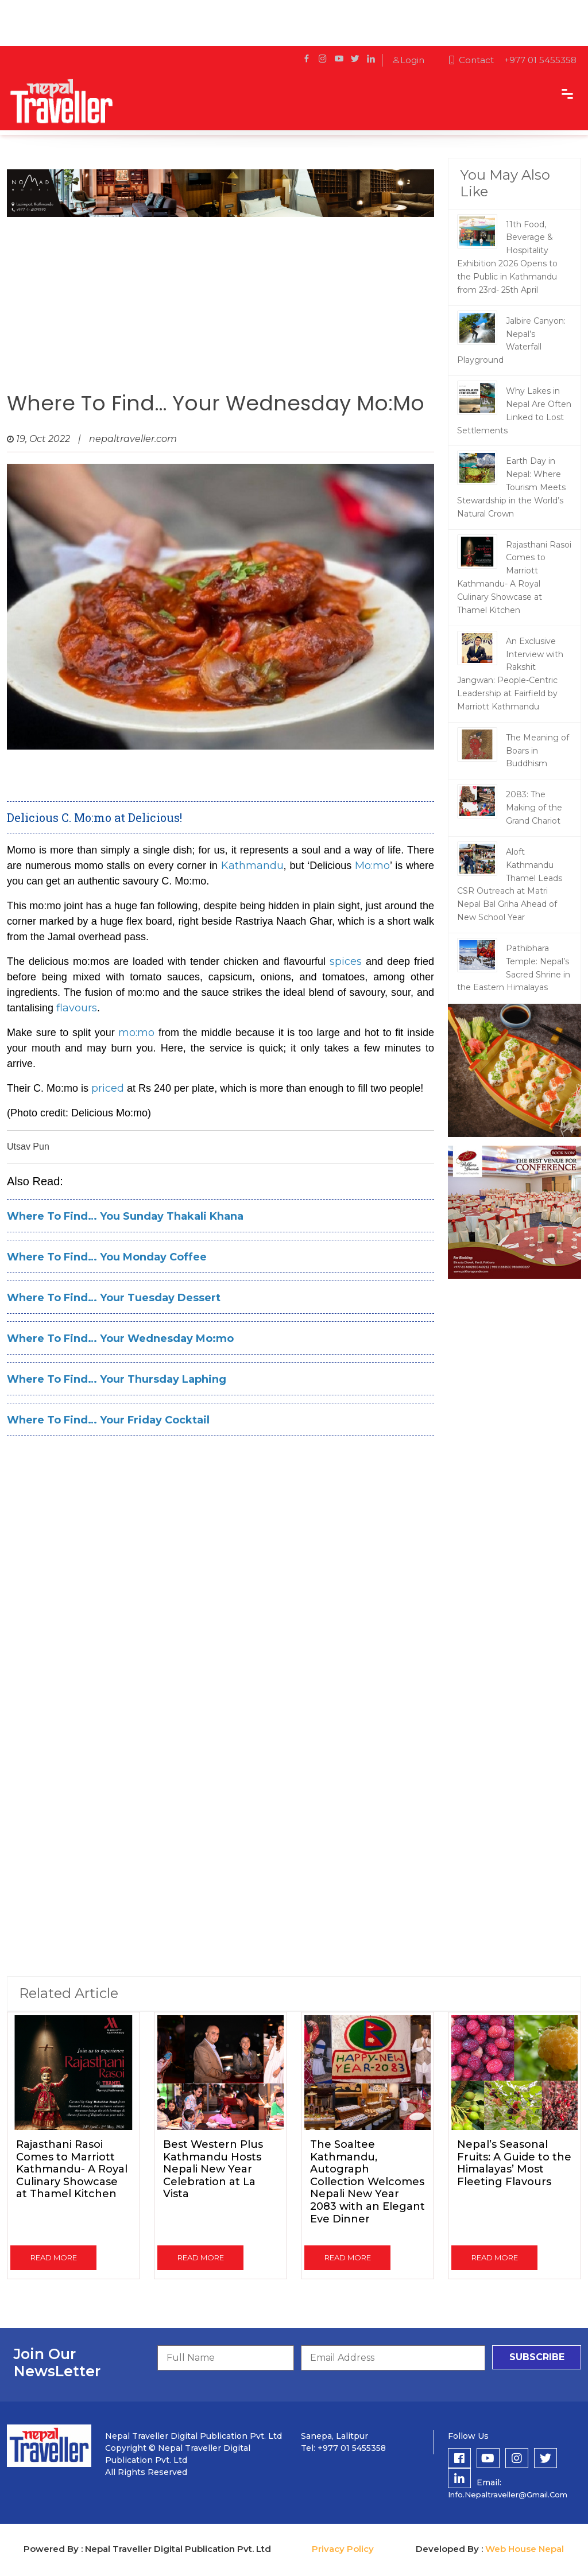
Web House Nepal (524, 2548)
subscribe (536, 2357)
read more (53, 2257)
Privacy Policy (343, 2548)
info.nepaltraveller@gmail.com (507, 2494)
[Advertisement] (220, 300)
